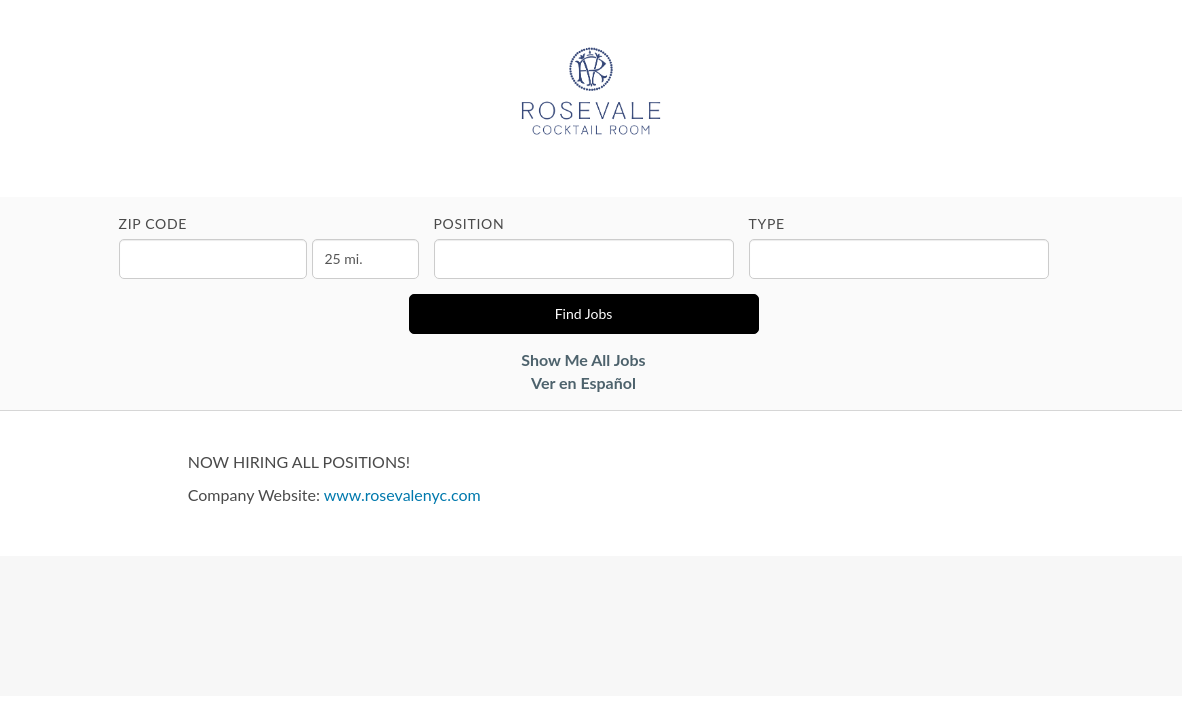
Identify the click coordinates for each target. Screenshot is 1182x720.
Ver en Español (583, 382)
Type (767, 223)
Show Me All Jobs (583, 359)
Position (469, 223)
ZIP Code (153, 223)
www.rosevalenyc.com (402, 494)
